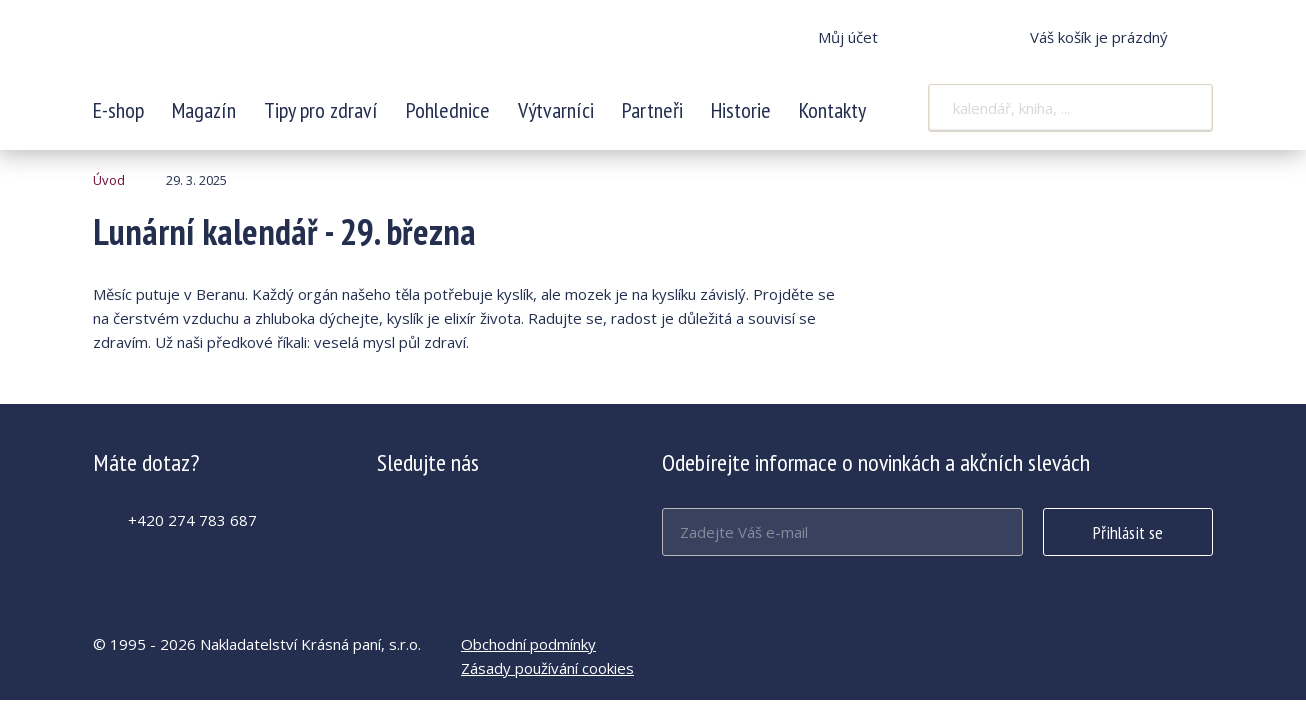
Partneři (652, 110)
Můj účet (848, 37)
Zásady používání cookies (547, 668)
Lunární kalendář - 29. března (226, 50)
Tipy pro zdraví (321, 110)
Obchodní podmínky (528, 644)
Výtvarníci (556, 110)
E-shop (118, 110)
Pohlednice (448, 110)
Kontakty (832, 110)
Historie (741, 110)
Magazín (204, 110)
